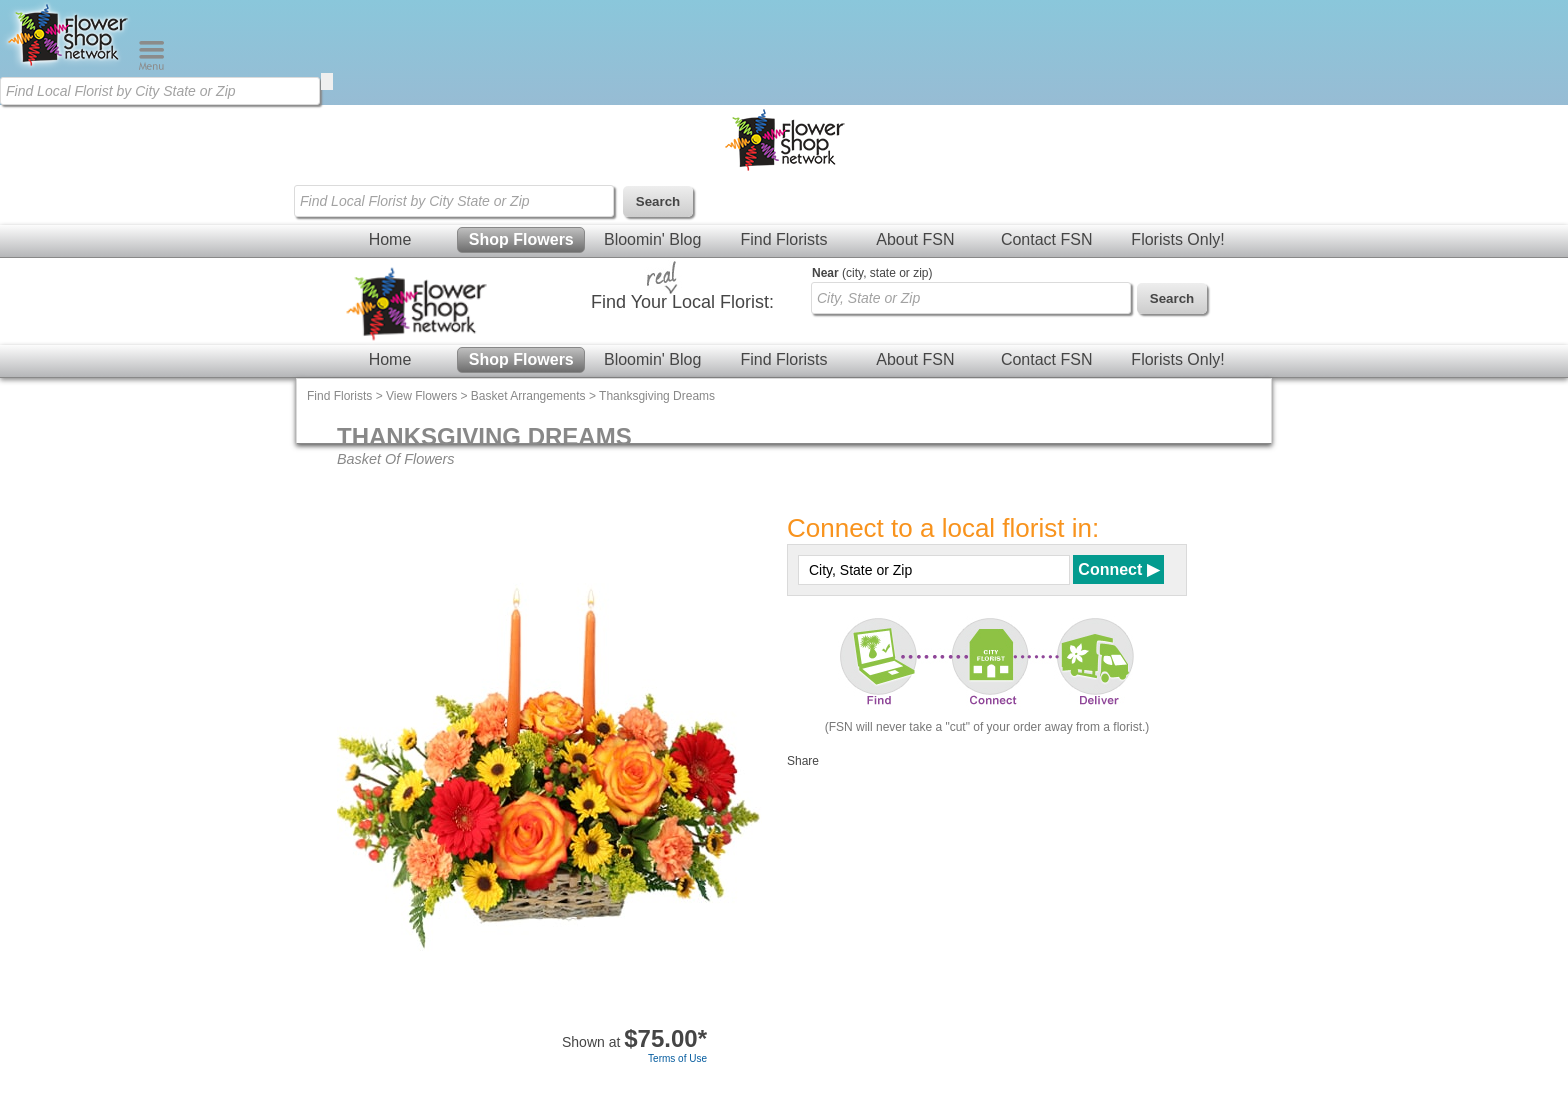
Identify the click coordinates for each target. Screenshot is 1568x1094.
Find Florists (783, 239)
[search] (327, 81)
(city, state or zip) (872, 273)
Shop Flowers (521, 239)
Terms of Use (677, 1058)
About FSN (915, 239)
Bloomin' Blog (652, 239)
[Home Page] (69, 66)
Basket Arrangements (528, 396)
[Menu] (151, 66)
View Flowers (421, 396)
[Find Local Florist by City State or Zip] (160, 91)
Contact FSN (1047, 239)
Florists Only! (1177, 239)
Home (390, 239)
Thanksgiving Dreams (657, 396)
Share (803, 761)
